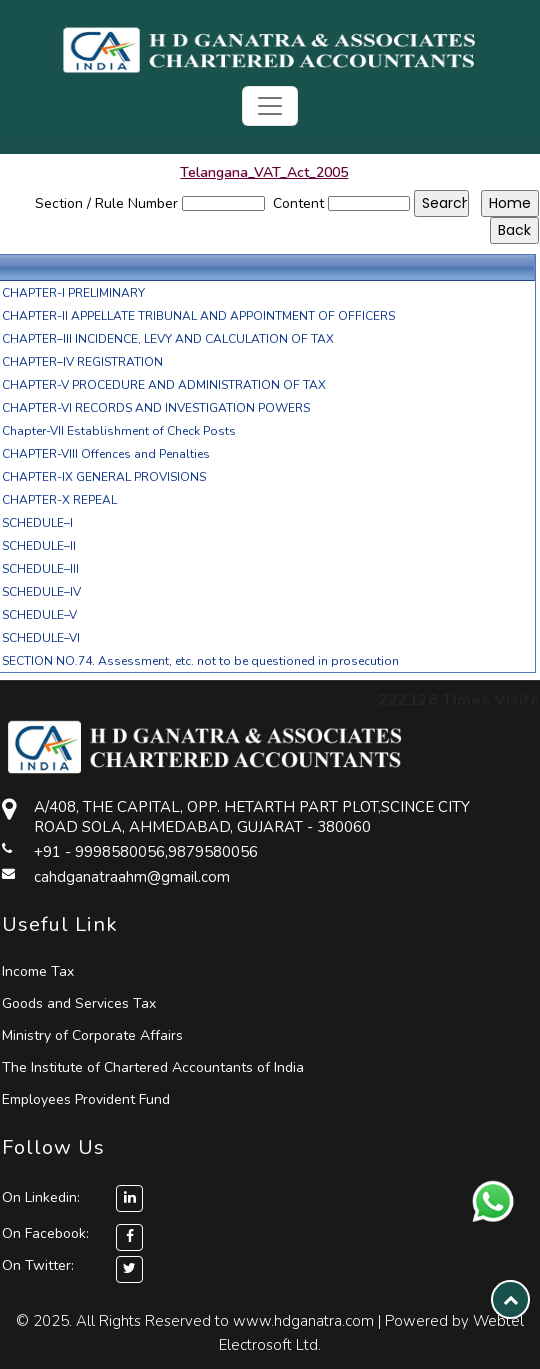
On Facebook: (45, 1233)
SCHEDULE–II (39, 546)
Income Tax (38, 971)
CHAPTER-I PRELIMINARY (73, 293)
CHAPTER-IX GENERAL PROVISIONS (104, 477)
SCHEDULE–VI (41, 638)
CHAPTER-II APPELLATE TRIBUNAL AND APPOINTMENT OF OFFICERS (198, 316)
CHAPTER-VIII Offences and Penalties (106, 454)
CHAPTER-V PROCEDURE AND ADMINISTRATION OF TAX (164, 385)
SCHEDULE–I (37, 523)
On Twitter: (38, 1265)
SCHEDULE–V (39, 615)
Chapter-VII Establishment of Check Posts (119, 431)
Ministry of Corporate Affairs (92, 1035)
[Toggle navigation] (270, 106)
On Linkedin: (72, 1197)
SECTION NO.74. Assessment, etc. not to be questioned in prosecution (200, 661)
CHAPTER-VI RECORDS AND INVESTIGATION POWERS (156, 408)
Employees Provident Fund (86, 1099)
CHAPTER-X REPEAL (59, 500)
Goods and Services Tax (79, 1003)
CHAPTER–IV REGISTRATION (82, 362)
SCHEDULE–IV (41, 592)
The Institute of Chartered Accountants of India (153, 1067)
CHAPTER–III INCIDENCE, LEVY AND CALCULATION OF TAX (168, 339)
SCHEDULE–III (40, 569)
